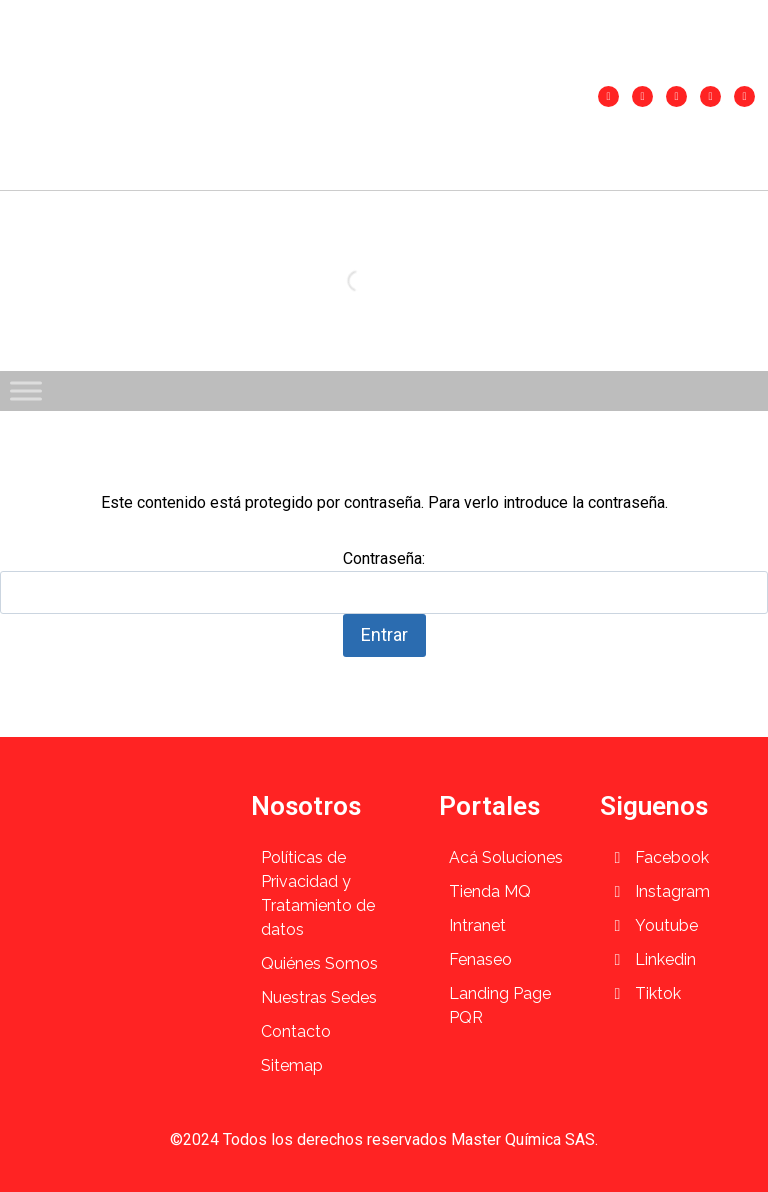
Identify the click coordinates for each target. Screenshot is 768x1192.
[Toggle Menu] (26, 390)
